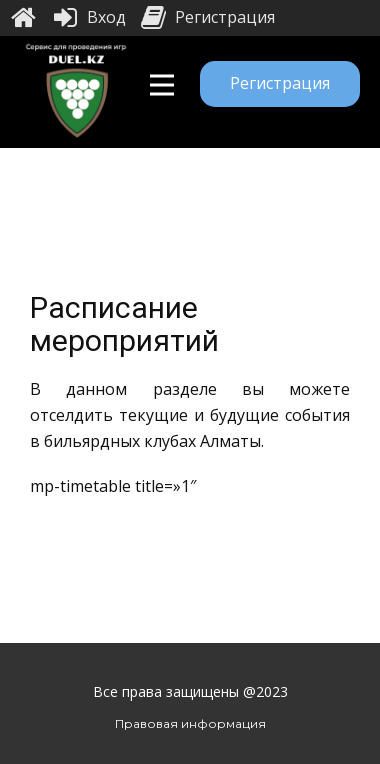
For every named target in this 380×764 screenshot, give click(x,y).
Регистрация (280, 83)
